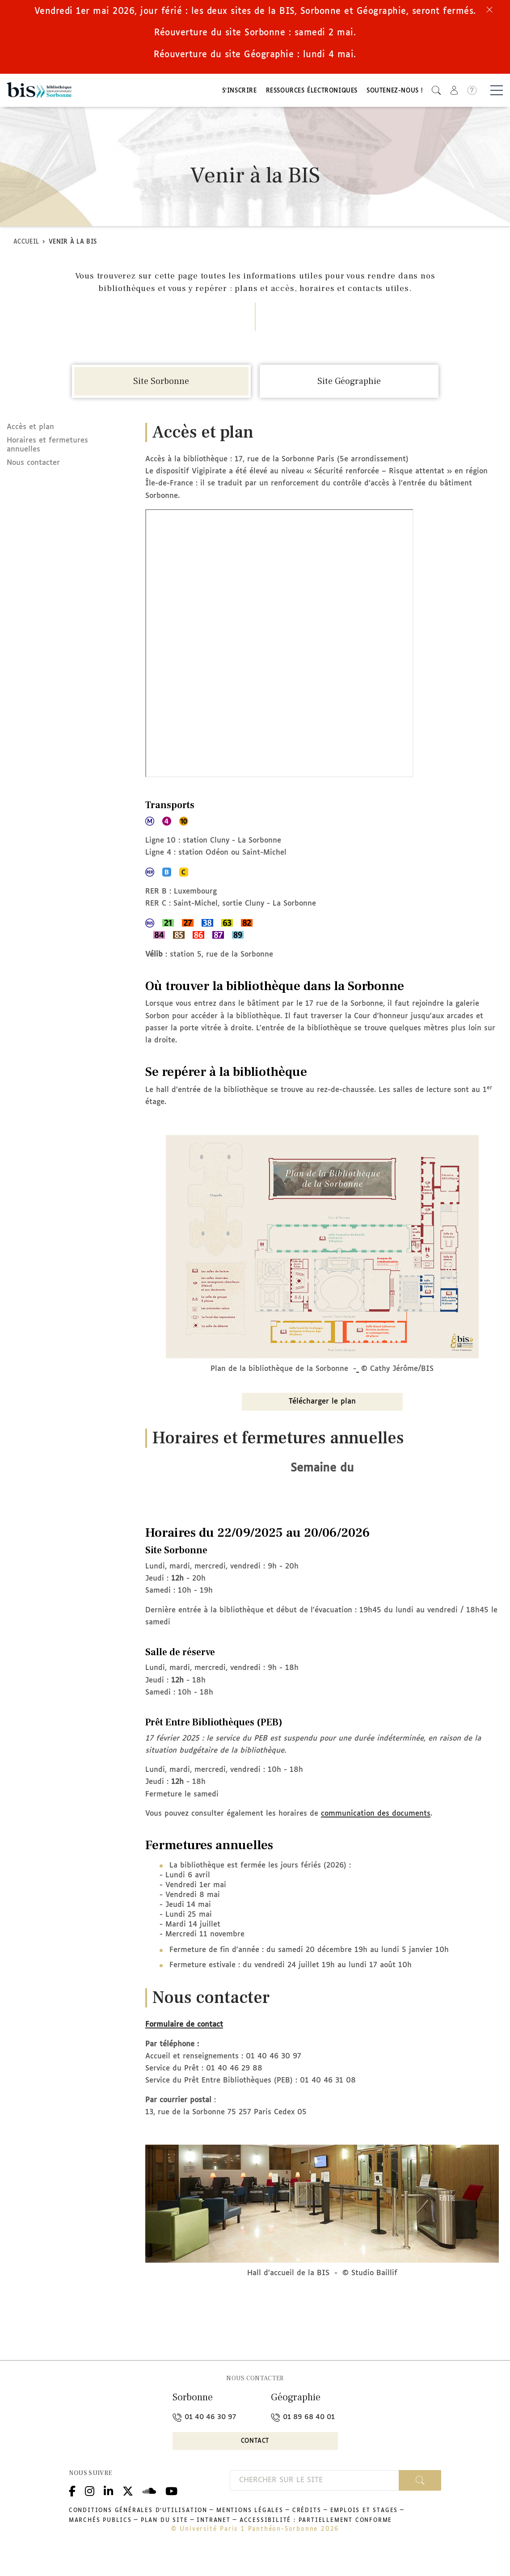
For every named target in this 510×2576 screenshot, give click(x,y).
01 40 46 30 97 (204, 2438)
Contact (255, 2463)
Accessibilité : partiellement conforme (316, 2542)
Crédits (306, 2532)
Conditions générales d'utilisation (138, 2532)
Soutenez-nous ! (395, 93)
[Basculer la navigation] (496, 92)
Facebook (72, 2511)
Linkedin (108, 2511)
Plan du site (164, 2542)
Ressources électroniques (312, 93)
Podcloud (149, 2511)
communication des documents (375, 1835)
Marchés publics (100, 2542)
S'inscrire (239, 93)
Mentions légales (249, 2532)
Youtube (171, 2511)
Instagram (89, 2511)
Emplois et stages (364, 2532)
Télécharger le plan (322, 1423)
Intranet (213, 2542)
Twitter (127, 2511)
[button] (436, 92)
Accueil (26, 245)
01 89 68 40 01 (303, 2438)
